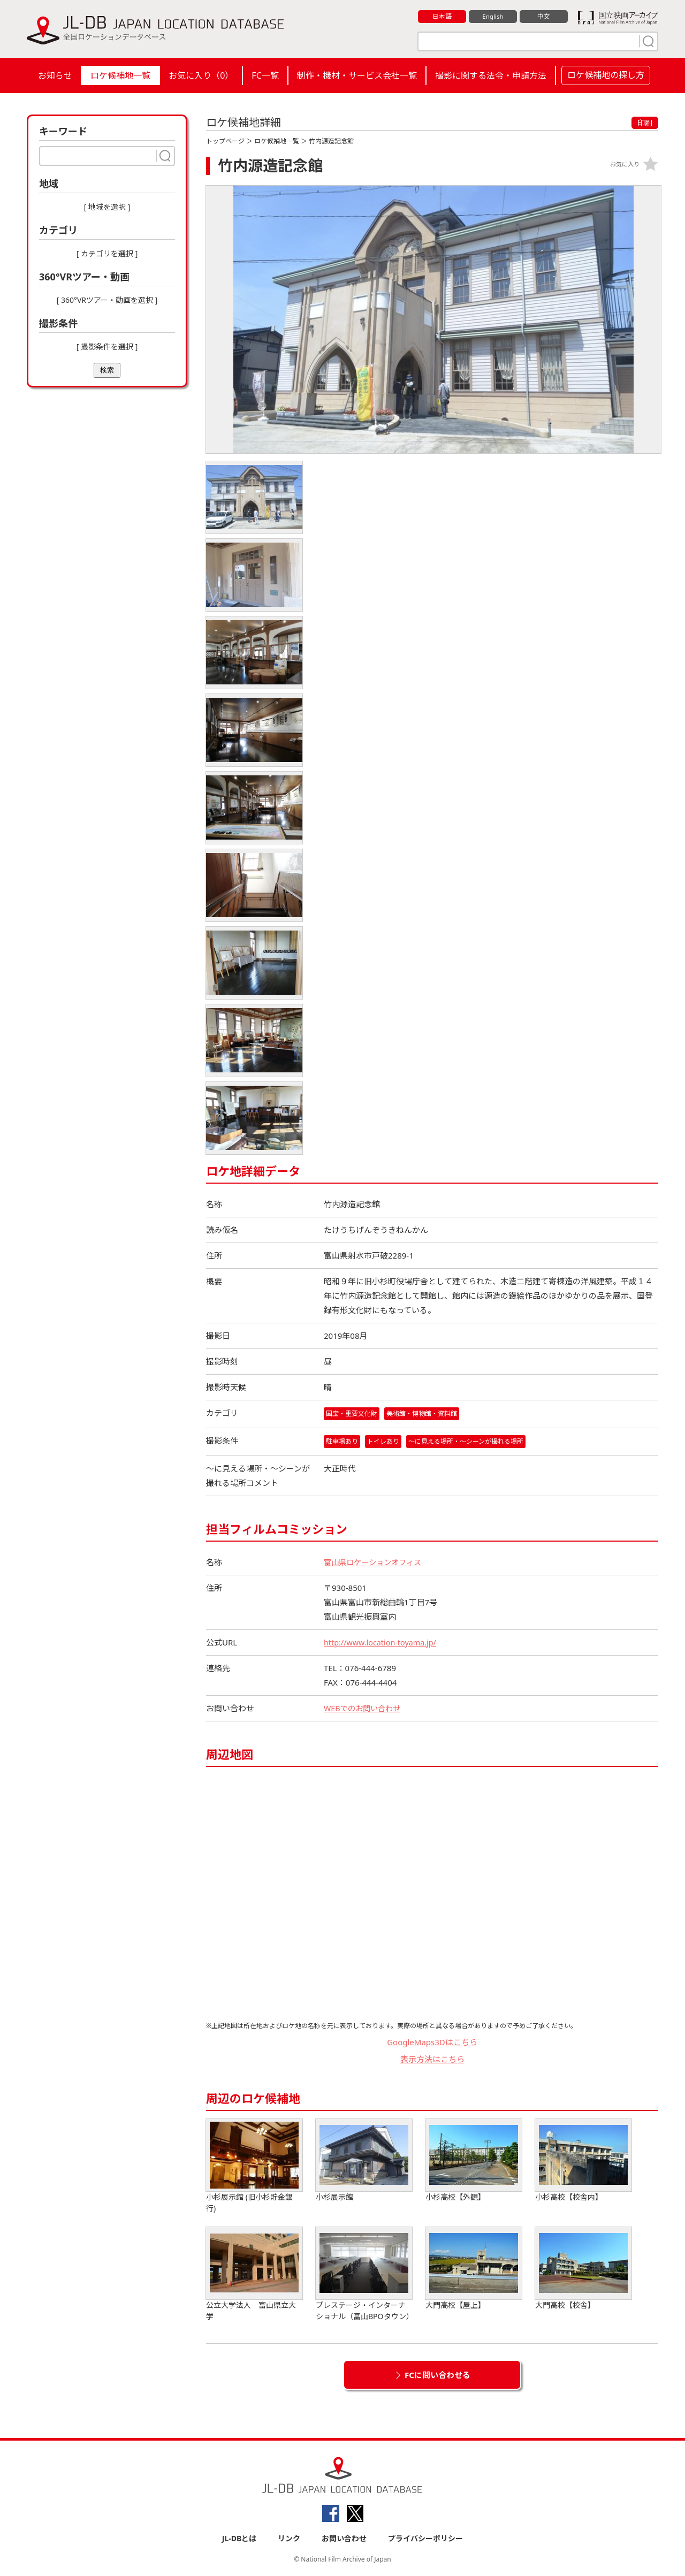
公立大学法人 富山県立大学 (254, 2275)
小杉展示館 (364, 2161)
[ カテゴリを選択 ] (107, 253)
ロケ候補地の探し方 (605, 75)
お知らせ (55, 75)
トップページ (225, 141)
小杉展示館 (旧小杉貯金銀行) (254, 2167)
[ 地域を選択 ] (107, 207)
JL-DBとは (239, 2539)
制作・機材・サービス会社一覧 (357, 75)
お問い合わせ (344, 2539)
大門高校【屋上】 (473, 2269)
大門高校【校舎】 (583, 2269)
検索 (107, 370)
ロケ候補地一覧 (120, 75)
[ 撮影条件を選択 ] (107, 346)
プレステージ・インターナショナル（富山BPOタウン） (365, 2275)
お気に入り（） (201, 75)
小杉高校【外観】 (473, 2161)
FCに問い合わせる (437, 2375)
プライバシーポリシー (425, 2539)
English (493, 16)
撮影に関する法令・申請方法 (490, 75)
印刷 (644, 123)
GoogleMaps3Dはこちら (432, 2042)
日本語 (442, 16)
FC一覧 (265, 75)
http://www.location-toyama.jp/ (383, 1642)
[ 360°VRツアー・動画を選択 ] (107, 300)
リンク (289, 2539)
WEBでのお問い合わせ (364, 1708)
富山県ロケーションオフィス (376, 1562)
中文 (544, 16)
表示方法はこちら (432, 2059)
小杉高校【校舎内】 (583, 2161)
